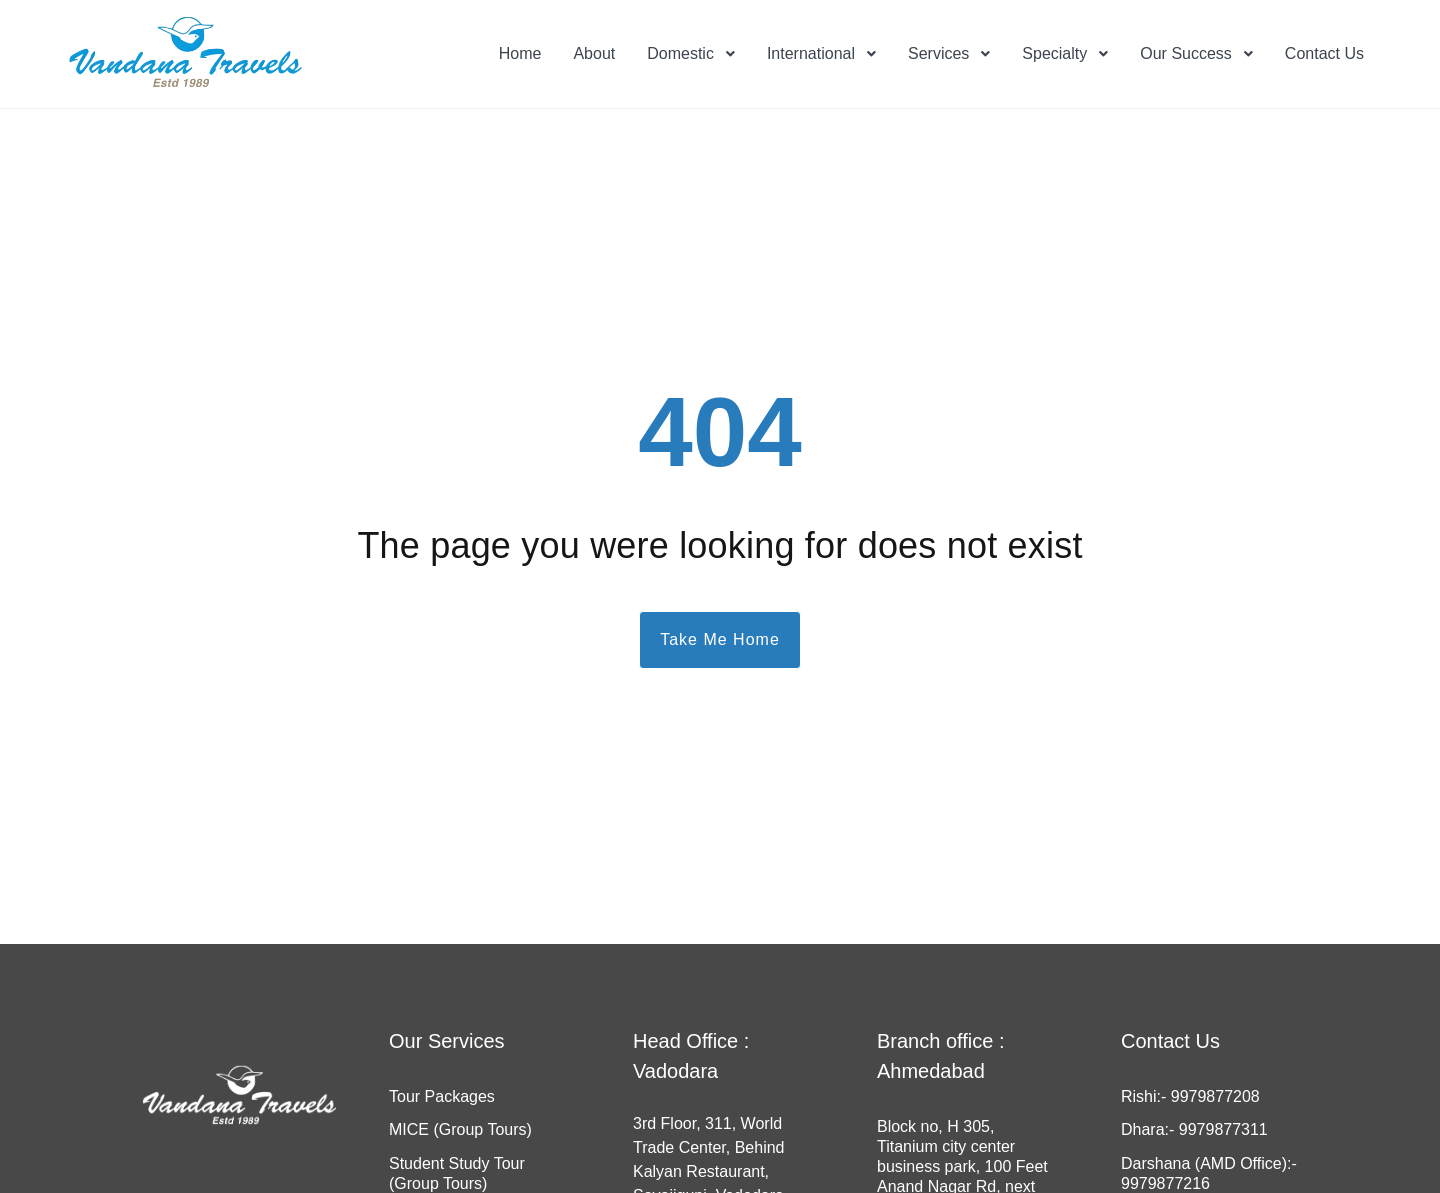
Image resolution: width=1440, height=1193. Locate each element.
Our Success (1186, 53)
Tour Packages (442, 1096)
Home (520, 53)
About (594, 53)
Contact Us (1324, 53)
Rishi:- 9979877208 (1190, 1096)
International (811, 53)
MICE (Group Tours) (460, 1129)
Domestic (680, 53)
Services (938, 53)
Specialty (1054, 53)
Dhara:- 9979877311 (1194, 1129)
